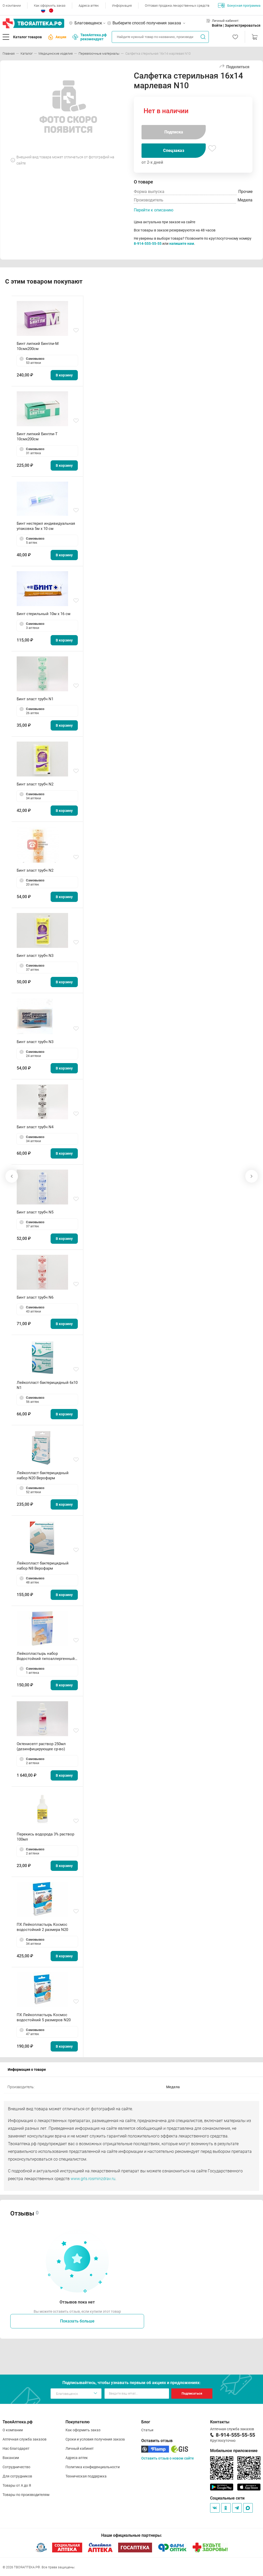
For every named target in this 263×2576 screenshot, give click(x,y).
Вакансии (11, 2458)
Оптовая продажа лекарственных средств (177, 5)
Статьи (147, 2430)
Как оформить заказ (49, 5)
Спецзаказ (173, 150)
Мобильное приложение (234, 2450)
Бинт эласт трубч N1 (35, 699)
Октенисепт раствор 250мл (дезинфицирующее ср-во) (41, 1746)
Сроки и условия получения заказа (95, 2439)
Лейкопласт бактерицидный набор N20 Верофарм (43, 1475)
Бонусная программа (239, 5)
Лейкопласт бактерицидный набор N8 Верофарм (43, 1566)
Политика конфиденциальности (92, 2467)
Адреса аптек (89, 5)
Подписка (173, 132)
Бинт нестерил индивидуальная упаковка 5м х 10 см (46, 526)
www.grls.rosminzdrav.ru (93, 2178)
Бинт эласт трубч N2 (35, 784)
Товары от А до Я (17, 2485)
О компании (12, 5)
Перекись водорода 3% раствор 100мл (45, 1837)
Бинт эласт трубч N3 (35, 955)
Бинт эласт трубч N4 (35, 1127)
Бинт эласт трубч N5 (35, 1212)
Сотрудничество (16, 2467)
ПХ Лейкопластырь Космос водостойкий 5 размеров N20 (44, 2017)
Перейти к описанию (153, 210)
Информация (122, 5)
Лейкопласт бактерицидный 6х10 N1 (47, 1385)
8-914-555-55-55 (148, 243)
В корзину (64, 375)
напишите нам (181, 243)
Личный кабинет (79, 2448)
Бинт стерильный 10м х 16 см (43, 613)
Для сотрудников (17, 2476)
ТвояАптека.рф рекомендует (89, 37)
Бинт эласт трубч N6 (35, 1297)
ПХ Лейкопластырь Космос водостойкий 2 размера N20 (42, 1927)
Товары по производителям (26, 2495)
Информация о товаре (27, 2069)
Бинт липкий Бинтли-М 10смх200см (38, 346)
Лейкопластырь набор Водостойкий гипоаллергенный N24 (46, 1656)
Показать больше (77, 2321)
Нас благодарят (16, 2448)
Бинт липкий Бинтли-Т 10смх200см (37, 436)
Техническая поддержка (86, 2476)
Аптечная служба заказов (24, 2439)
